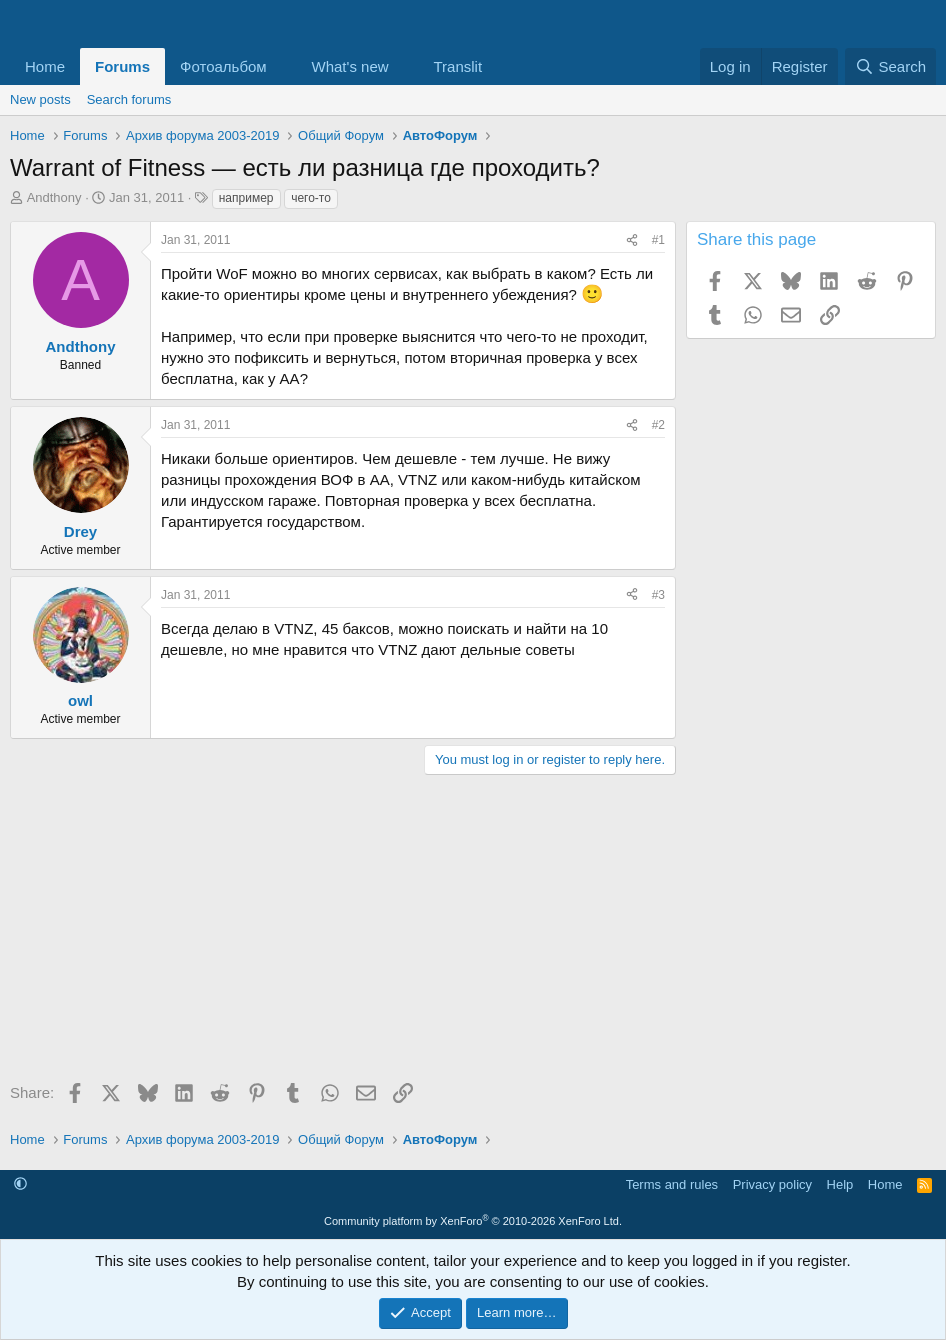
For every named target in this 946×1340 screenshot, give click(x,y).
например (246, 198)
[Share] (632, 240)
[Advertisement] (338, 935)
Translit (457, 66)
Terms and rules (672, 1184)
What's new (350, 66)
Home (45, 66)
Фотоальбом (223, 66)
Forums (122, 66)
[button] (283, 66)
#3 (658, 595)
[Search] (890, 66)
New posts (40, 99)
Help (840, 1184)
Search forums (129, 99)
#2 (658, 425)
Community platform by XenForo (473, 1221)
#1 (658, 240)
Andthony (54, 197)
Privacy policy (772, 1184)
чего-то (311, 198)
